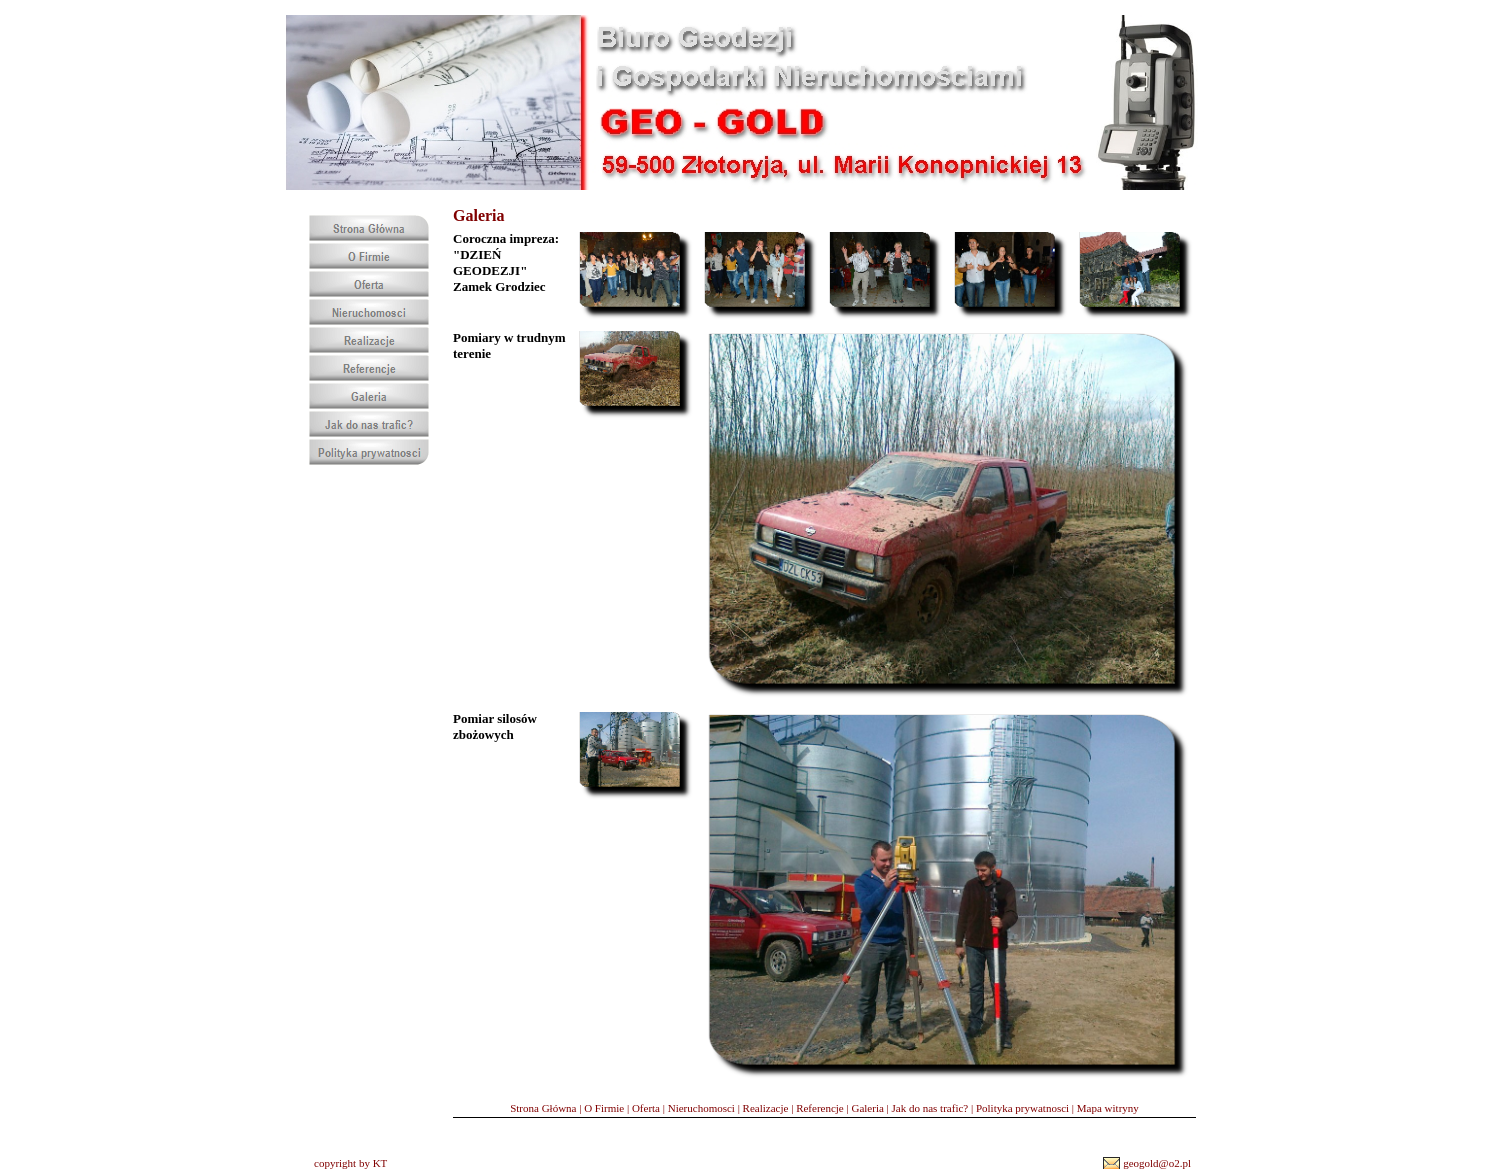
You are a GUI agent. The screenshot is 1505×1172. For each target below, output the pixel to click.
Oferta (646, 1108)
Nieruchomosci (701, 1108)
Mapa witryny (1108, 1108)
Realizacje (766, 1108)
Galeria (867, 1108)
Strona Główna (543, 1108)
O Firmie (604, 1108)
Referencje (820, 1108)
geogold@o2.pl (1157, 1163)
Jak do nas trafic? (930, 1108)
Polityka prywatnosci (1022, 1108)
